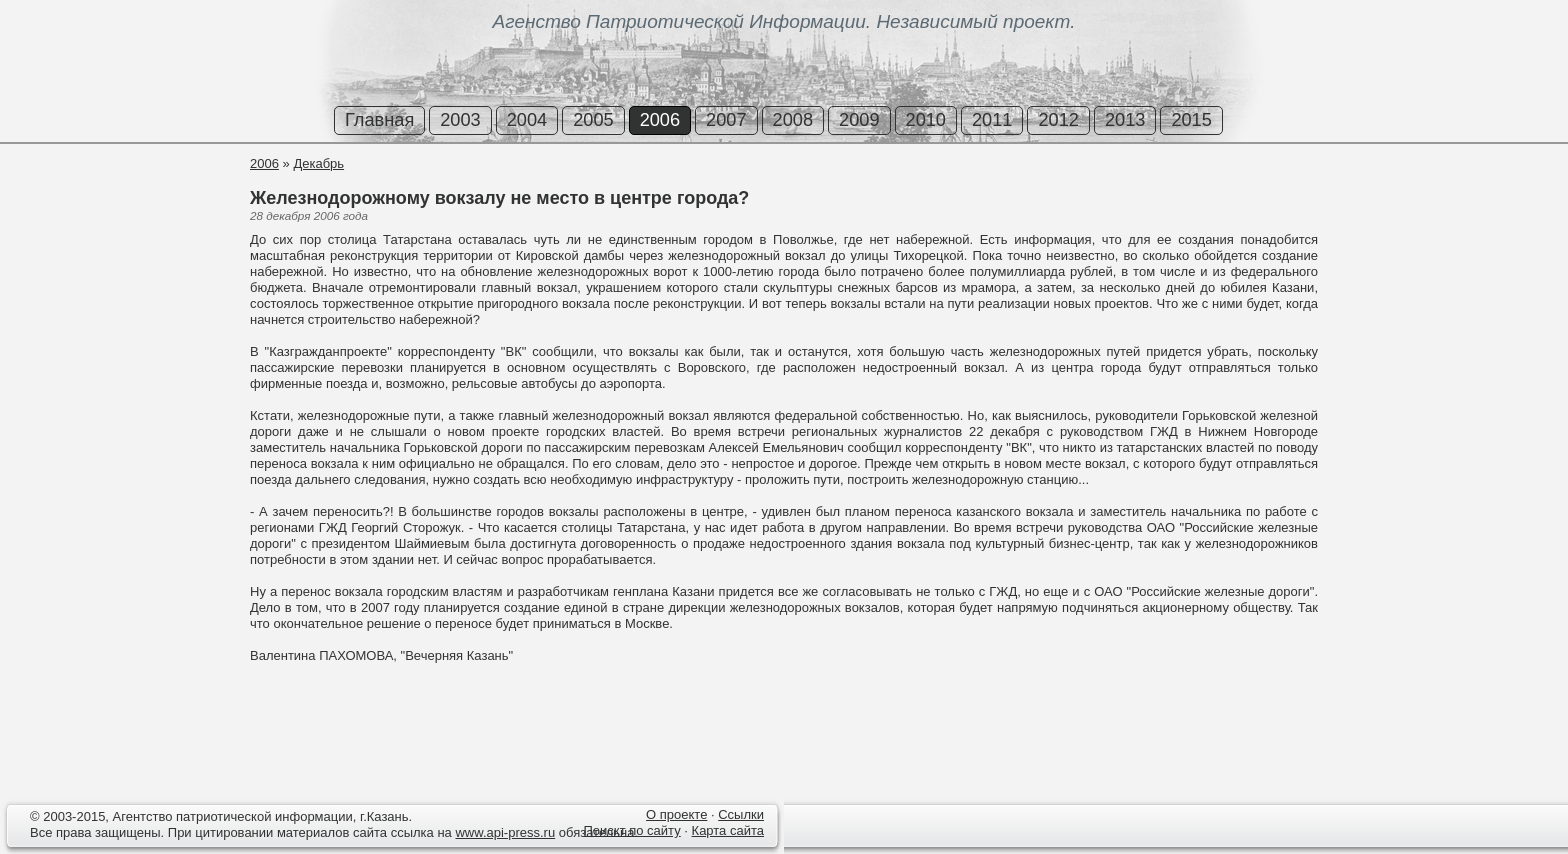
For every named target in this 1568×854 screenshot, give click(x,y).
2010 (926, 120)
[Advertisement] (120, 229)
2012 (1058, 120)
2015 (1191, 120)
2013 (1125, 120)
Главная (379, 120)
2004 (527, 120)
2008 (793, 120)
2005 (593, 120)
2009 (859, 120)
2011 (992, 120)
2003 (460, 120)
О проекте (676, 814)
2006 (660, 120)
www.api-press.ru (505, 832)
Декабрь (318, 163)
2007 (726, 120)
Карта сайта (728, 830)
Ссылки (741, 814)
